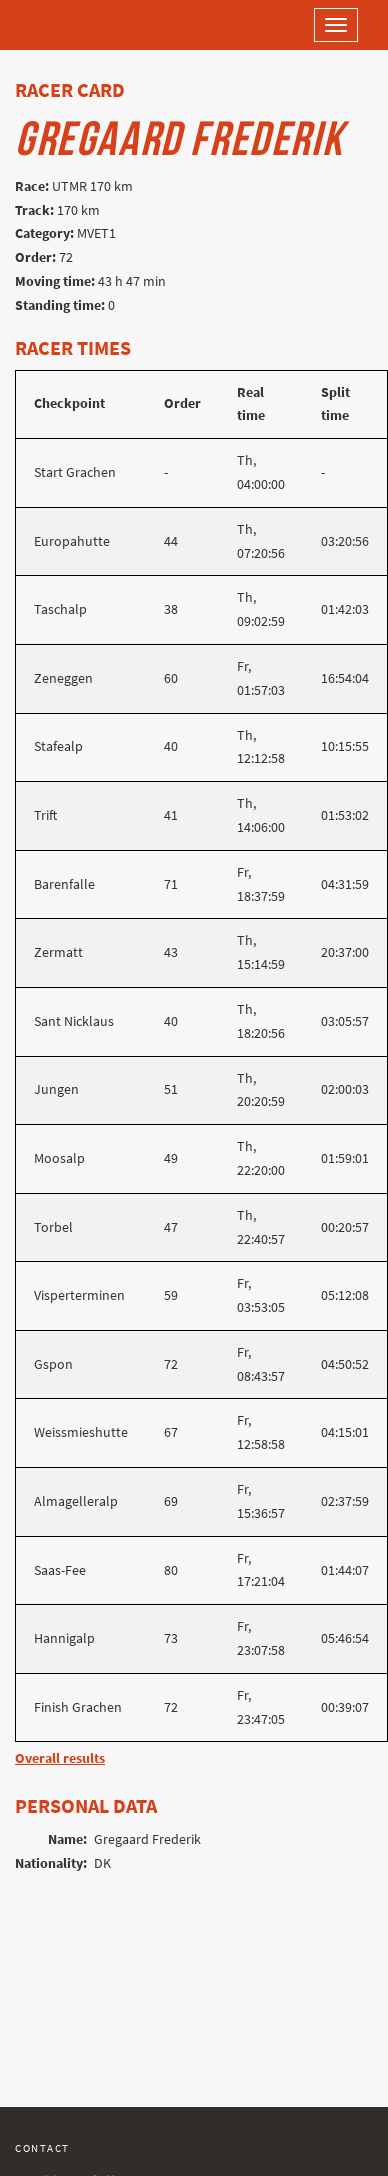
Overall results (60, 1758)
